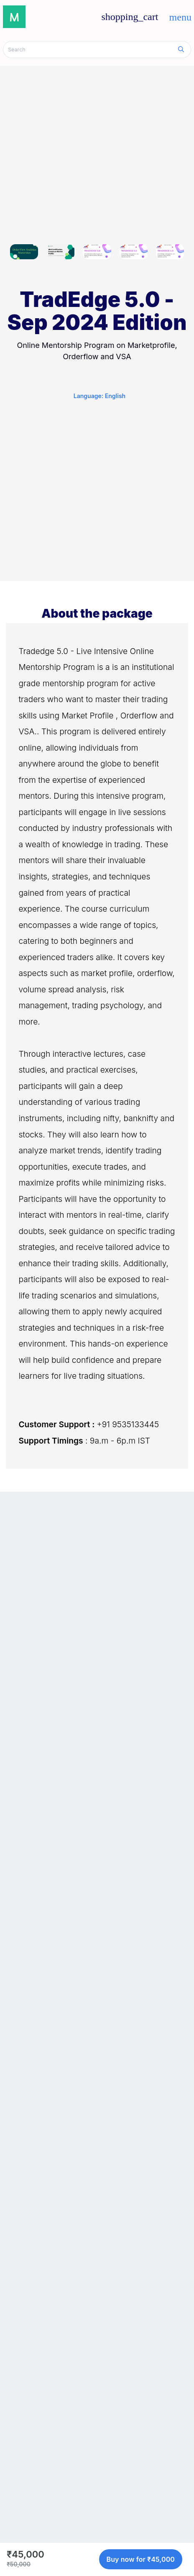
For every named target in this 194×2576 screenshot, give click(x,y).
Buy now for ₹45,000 (141, 2559)
